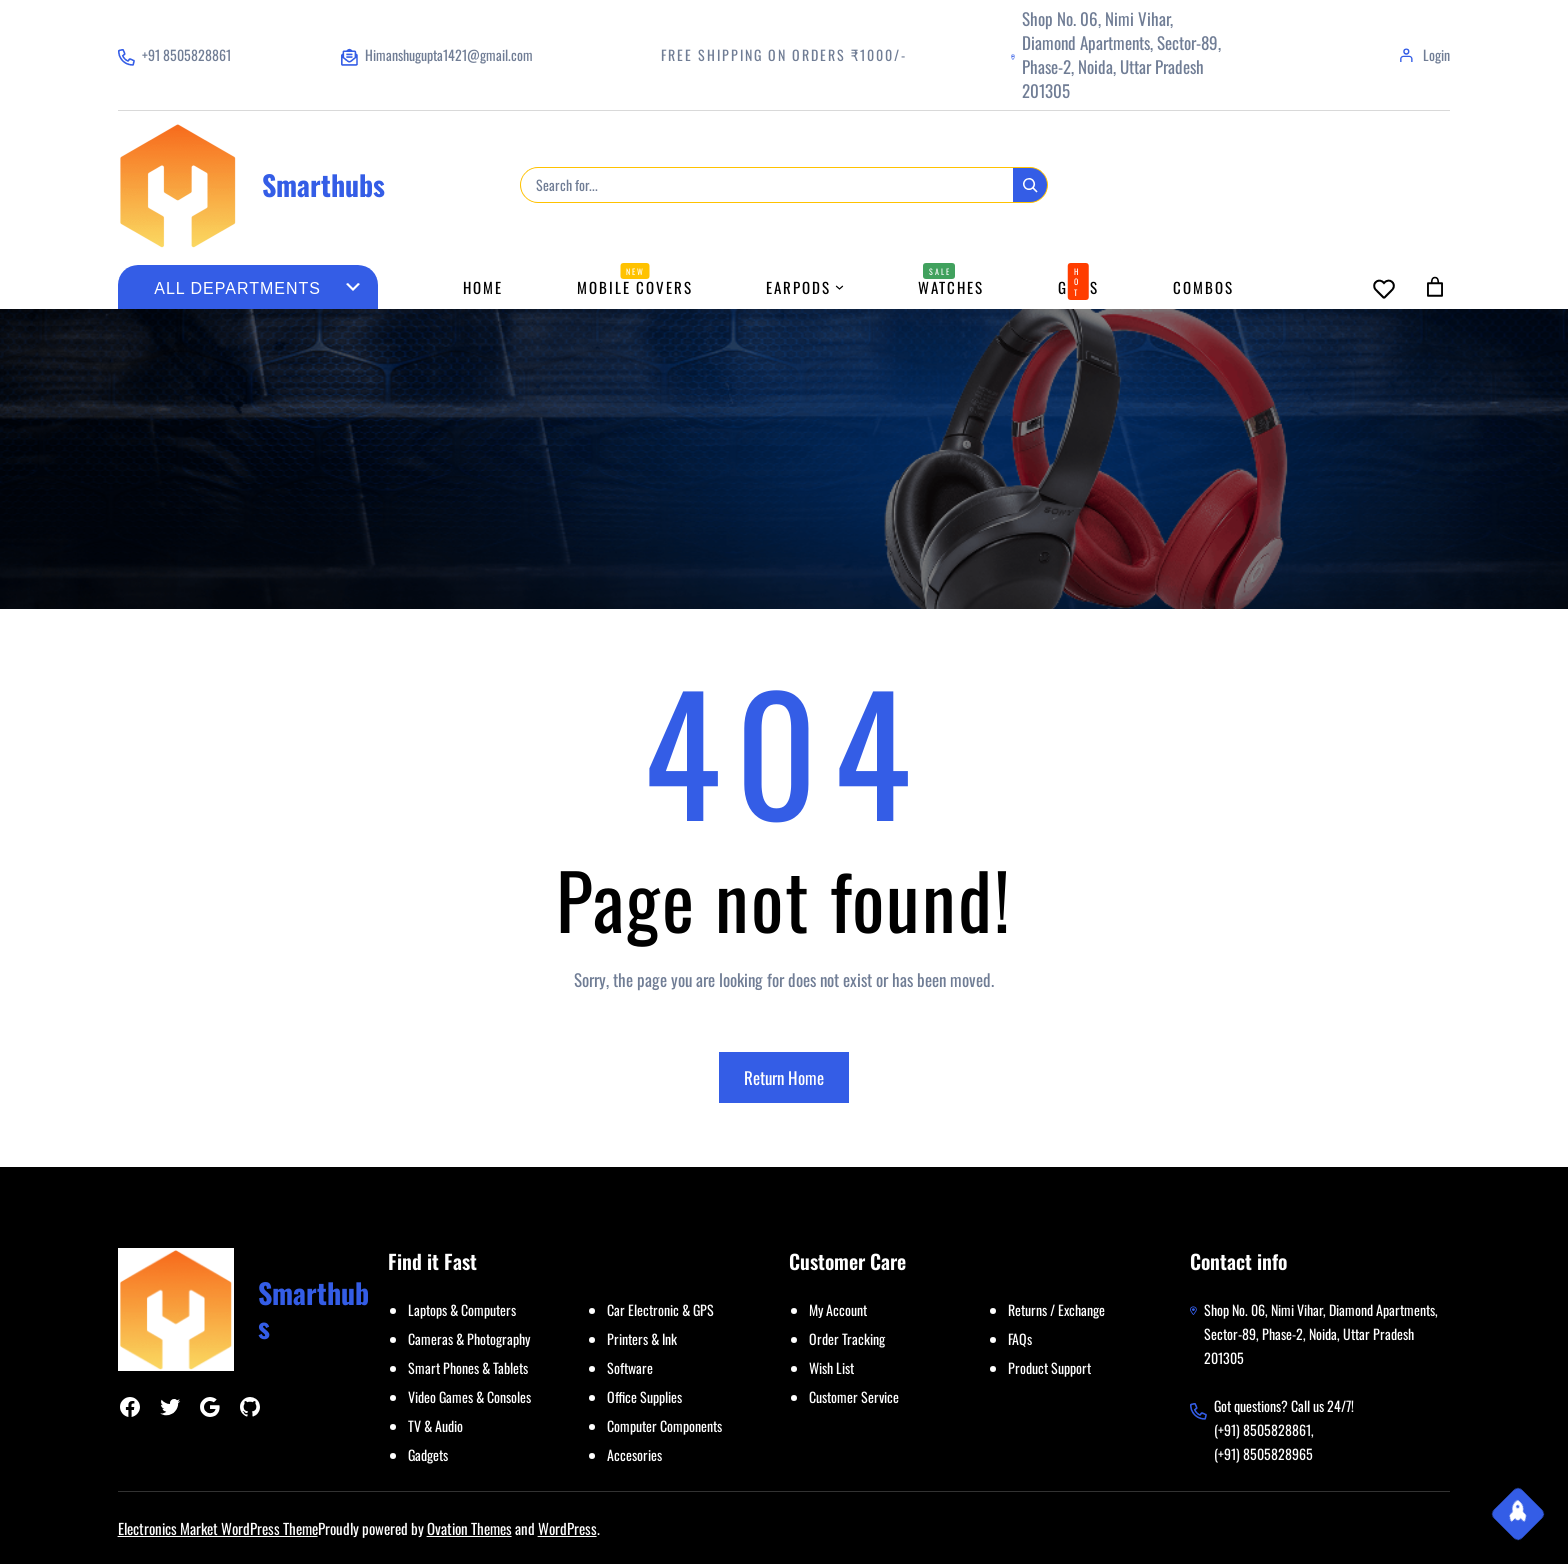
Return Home (784, 1077)
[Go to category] (353, 287)
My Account (838, 1309)
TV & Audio (435, 1425)
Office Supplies (644, 1396)
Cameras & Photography (469, 1338)
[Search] (1030, 185)
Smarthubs (323, 184)
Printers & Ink (642, 1338)
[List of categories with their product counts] (238, 289)
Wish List (831, 1367)
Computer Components (664, 1425)
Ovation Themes (469, 1528)
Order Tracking (847, 1338)
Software (630, 1367)
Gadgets (428, 1454)
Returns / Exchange (1056, 1309)
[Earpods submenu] (839, 286)
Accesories (634, 1454)
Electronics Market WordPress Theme (218, 1528)
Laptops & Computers (462, 1309)
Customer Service (854, 1396)
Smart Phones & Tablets (468, 1367)
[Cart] (1435, 287)
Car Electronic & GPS (660, 1309)
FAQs (1020, 1338)
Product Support (1049, 1367)
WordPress (567, 1528)
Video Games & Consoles (469, 1396)
